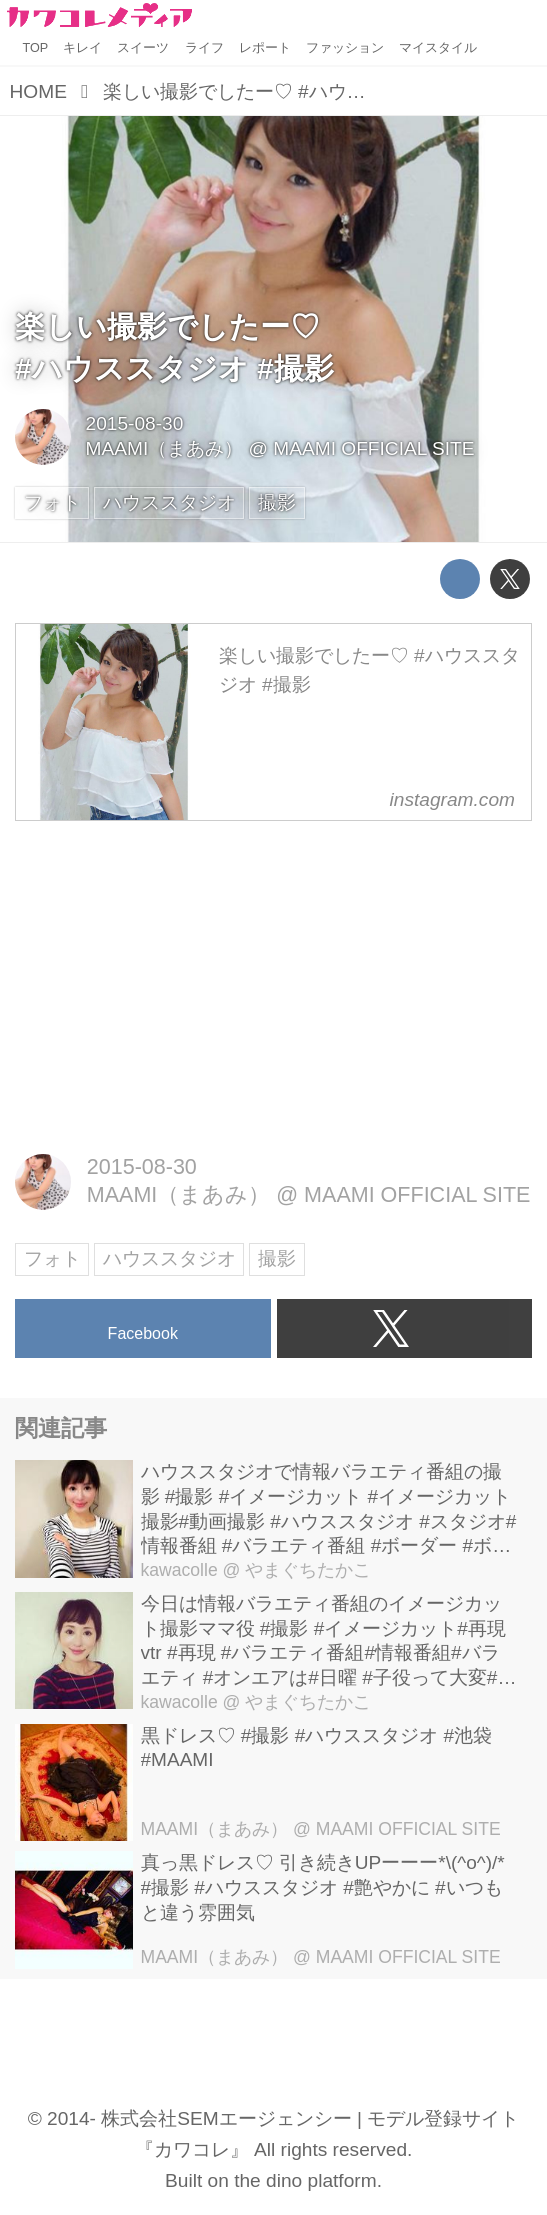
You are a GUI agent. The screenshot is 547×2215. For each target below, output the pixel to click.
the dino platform (305, 2180)
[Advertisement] (273, 984)
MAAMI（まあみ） (165, 448)
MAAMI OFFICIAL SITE (373, 448)
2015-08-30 (135, 423)
